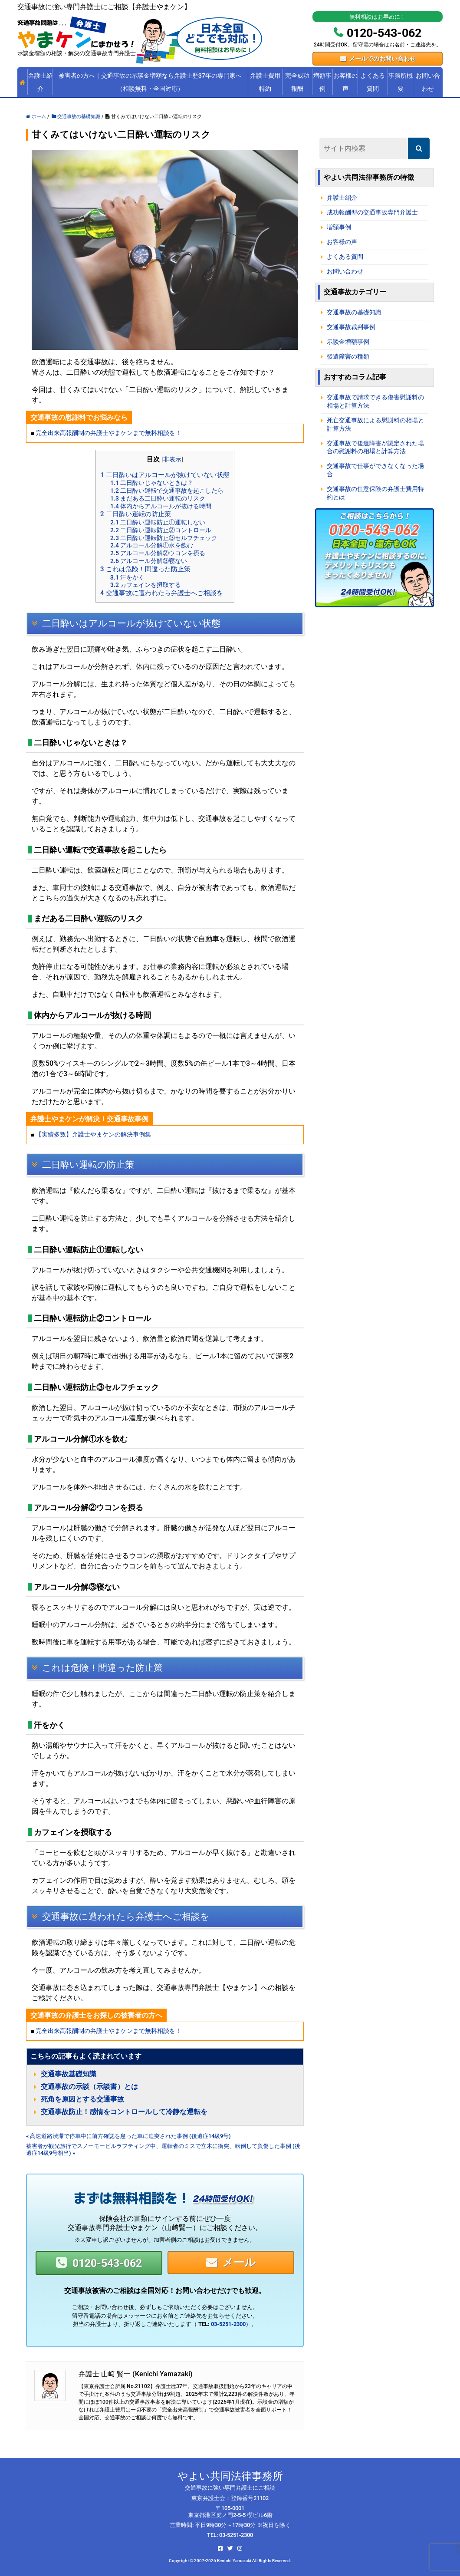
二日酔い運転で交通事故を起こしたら (166, 490)
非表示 (172, 459)
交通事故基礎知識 (68, 2074)
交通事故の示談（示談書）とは (89, 2086)
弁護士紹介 (40, 82)
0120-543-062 (107, 2263)
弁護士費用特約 (265, 82)
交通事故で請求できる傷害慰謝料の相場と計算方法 (375, 401)
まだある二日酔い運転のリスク (157, 498)
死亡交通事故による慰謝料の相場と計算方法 (375, 424)
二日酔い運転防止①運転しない (157, 522)
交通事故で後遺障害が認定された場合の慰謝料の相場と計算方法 (375, 447)
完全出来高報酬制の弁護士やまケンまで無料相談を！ (108, 433)
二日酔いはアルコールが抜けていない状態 (165, 475)
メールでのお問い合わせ (382, 58)
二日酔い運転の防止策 (135, 514)
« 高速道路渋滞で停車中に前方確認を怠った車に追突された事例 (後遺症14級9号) (128, 2136)
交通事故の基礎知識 (354, 312)
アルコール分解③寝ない (148, 560)
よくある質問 (373, 82)
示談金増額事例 (348, 342)
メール (239, 2262)
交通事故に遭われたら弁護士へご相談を (161, 593)
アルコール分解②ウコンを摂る (157, 553)
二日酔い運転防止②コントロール (160, 530)
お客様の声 (345, 82)
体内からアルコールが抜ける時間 (160, 506)
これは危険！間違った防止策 (145, 569)
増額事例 (322, 82)
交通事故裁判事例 (351, 327)
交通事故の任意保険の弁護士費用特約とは (375, 493)
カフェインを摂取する (145, 584)
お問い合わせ (428, 82)
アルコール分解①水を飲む (151, 545)
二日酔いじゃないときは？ (151, 482)
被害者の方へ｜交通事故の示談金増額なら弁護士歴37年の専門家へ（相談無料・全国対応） (150, 82)
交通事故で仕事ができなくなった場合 (375, 470)
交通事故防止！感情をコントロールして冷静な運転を (124, 2112)
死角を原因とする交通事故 (82, 2099)
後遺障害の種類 (348, 356)
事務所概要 (400, 82)
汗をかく (127, 577)
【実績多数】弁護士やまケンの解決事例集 (93, 1134)
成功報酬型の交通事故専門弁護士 (372, 212)
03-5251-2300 (228, 2324)
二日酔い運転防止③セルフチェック (163, 537)
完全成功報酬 (297, 82)
